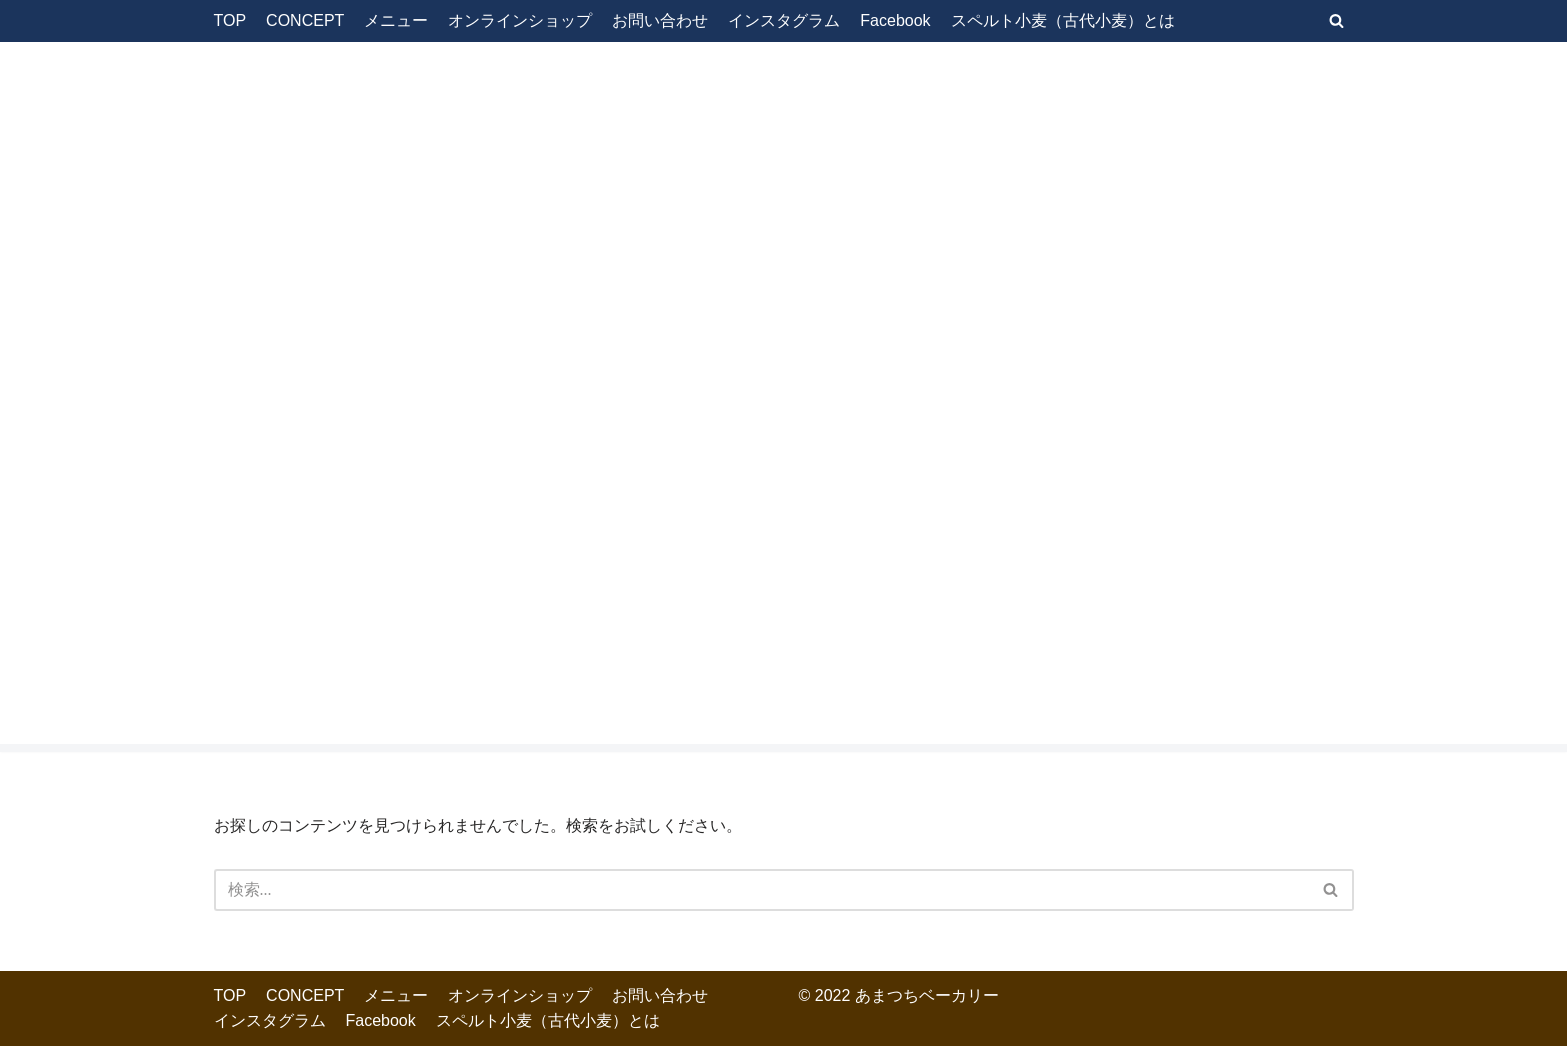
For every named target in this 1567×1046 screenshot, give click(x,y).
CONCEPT (305, 20)
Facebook (895, 20)
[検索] (1336, 20)
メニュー (396, 20)
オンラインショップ (520, 20)
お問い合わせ (660, 20)
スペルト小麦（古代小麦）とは (1063, 20)
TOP (230, 20)
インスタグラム (784, 20)
